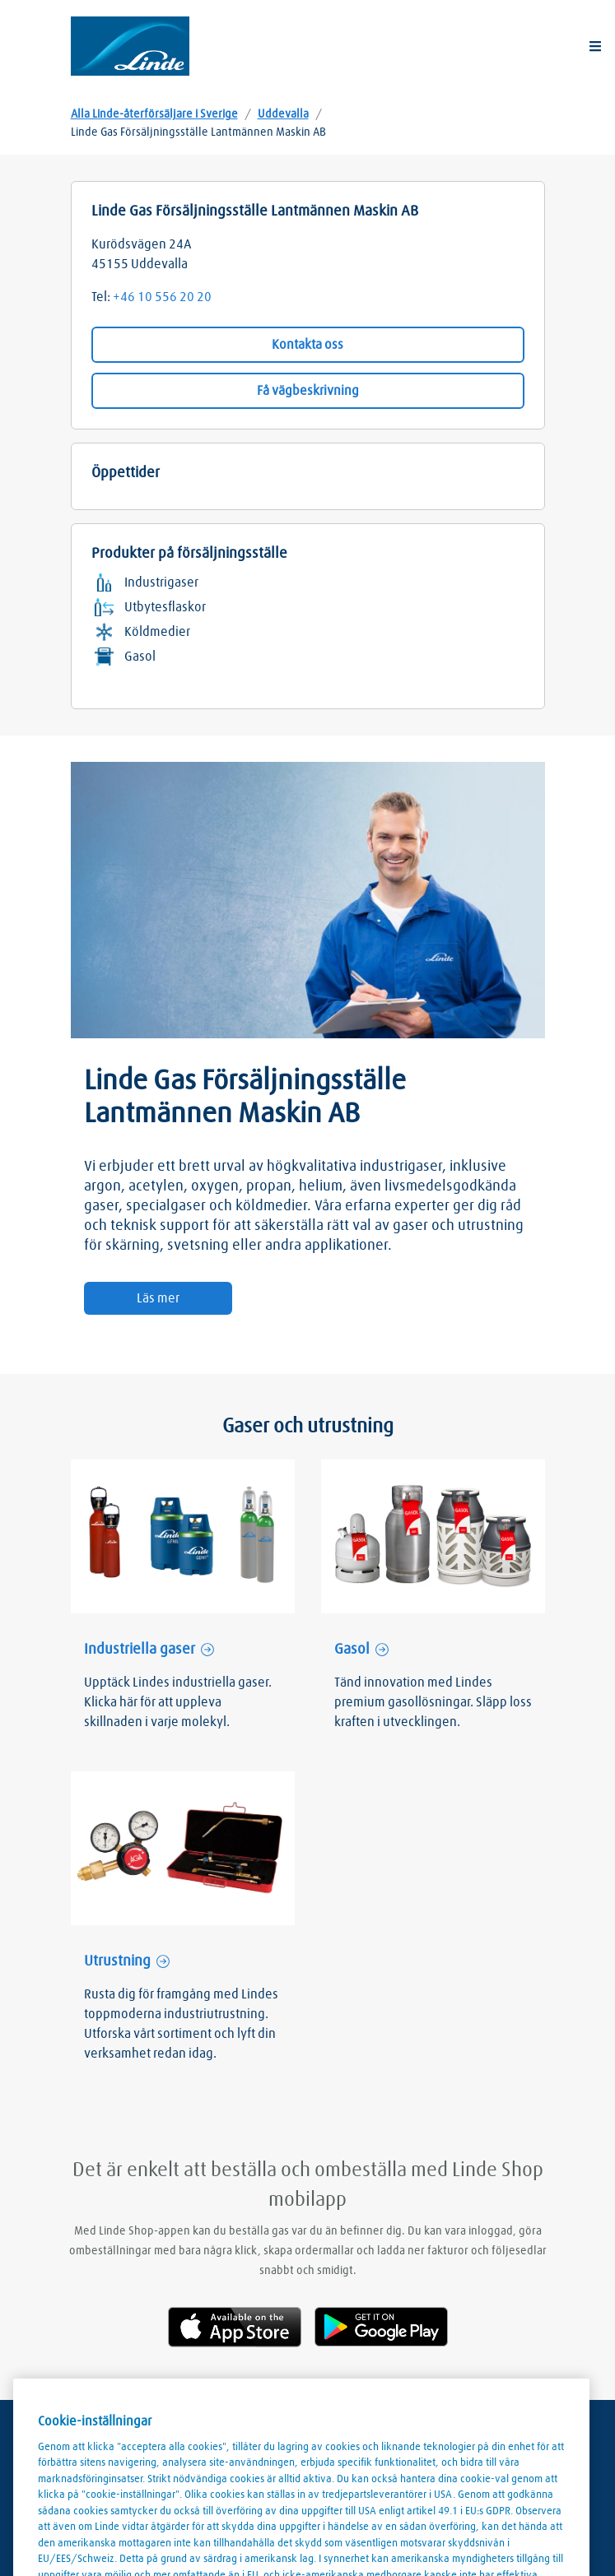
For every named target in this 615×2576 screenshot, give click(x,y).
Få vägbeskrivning (308, 390)
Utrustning (117, 1961)
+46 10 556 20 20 (162, 297)
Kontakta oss (307, 344)
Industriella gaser (139, 1649)
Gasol (352, 1649)
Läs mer (158, 1298)
